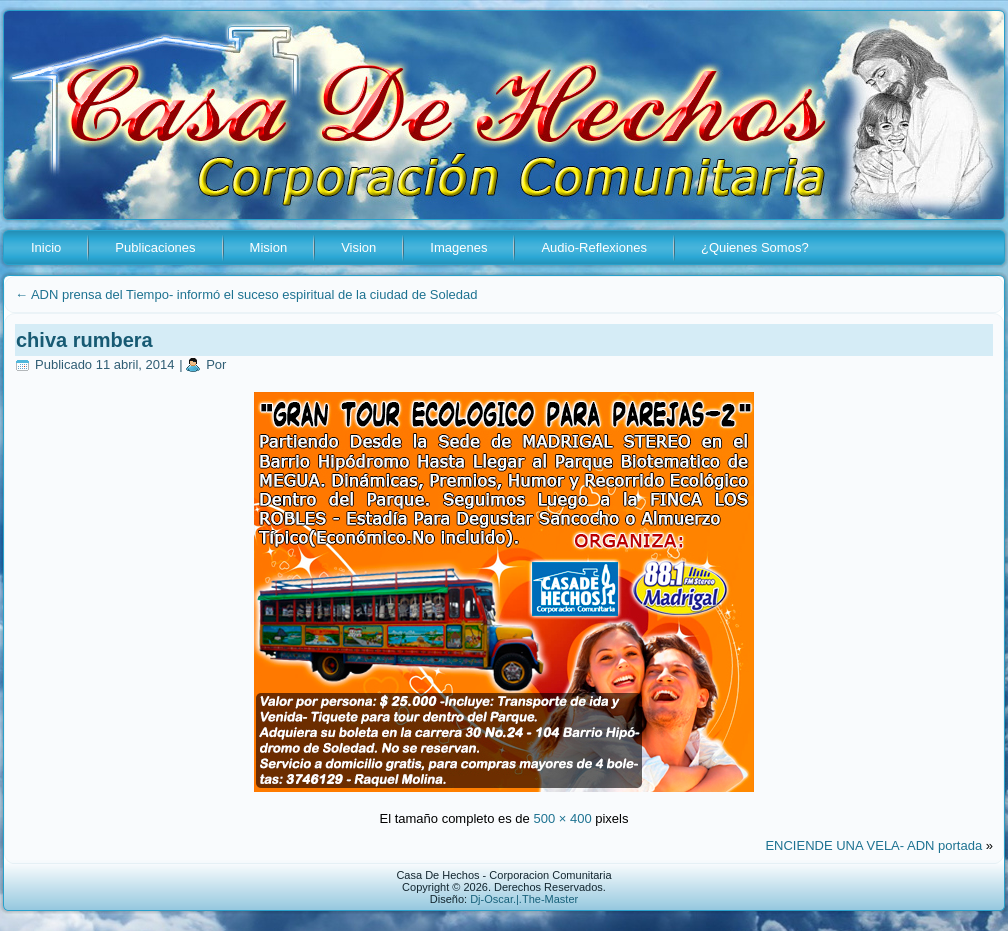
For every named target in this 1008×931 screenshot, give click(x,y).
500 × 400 (562, 818)
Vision (358, 247)
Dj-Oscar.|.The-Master (524, 899)
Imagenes (458, 247)
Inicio (46, 247)
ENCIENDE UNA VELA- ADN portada (873, 845)
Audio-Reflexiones (594, 247)
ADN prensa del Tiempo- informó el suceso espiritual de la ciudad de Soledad (246, 294)
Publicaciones (155, 247)
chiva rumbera (84, 340)
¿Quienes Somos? (755, 247)
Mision (269, 247)
